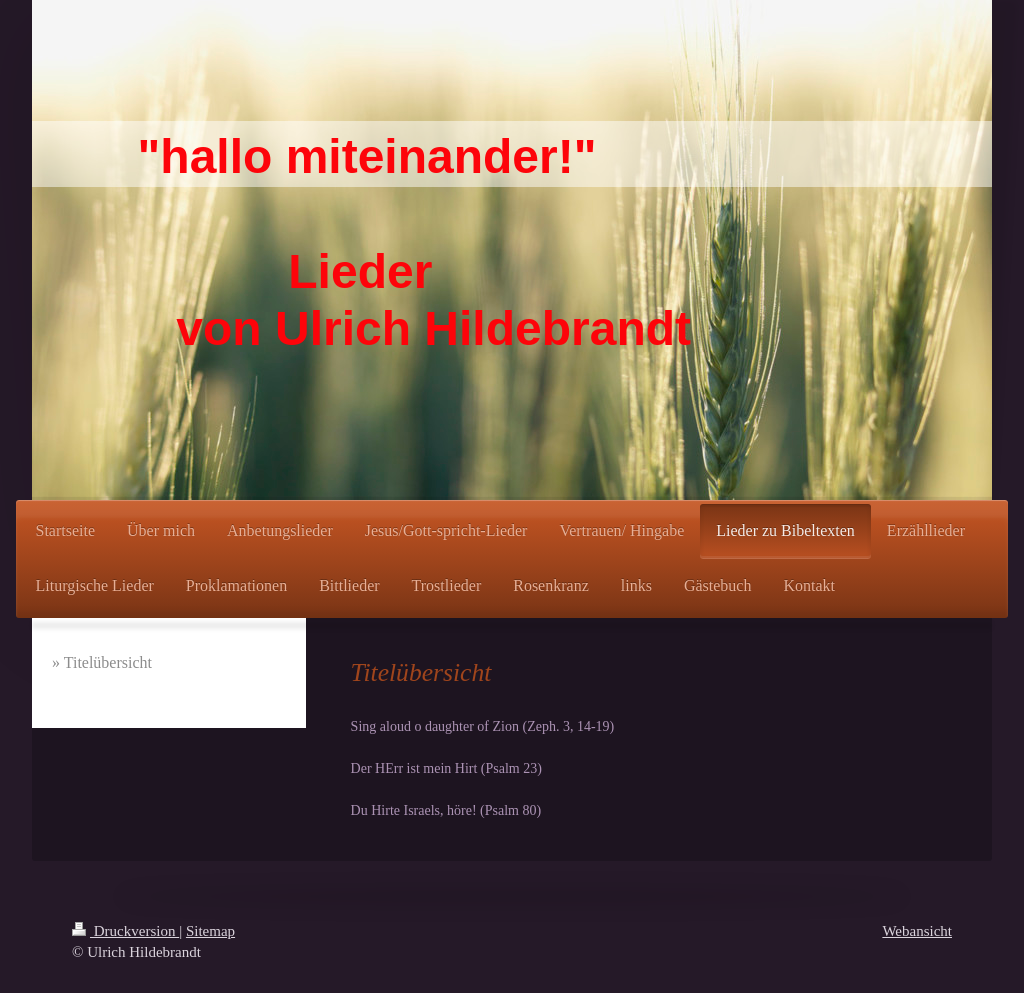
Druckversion (125, 931)
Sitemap (210, 931)
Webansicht (917, 931)
